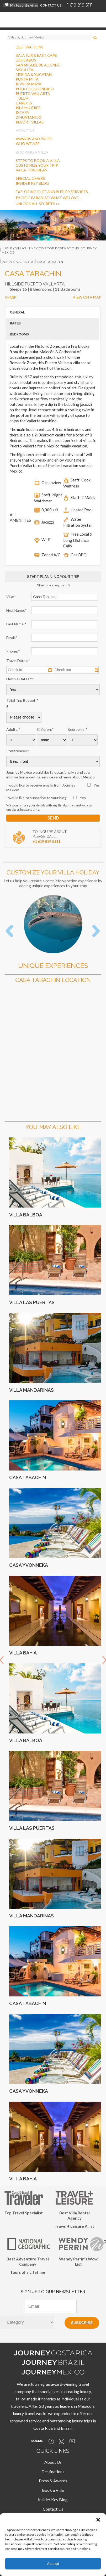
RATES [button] (15, 323)
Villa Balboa (25, 1214)
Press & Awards (53, 2480)
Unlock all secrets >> (38, 203)
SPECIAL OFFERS (30, 178)
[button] (98, 2519)
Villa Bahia (23, 1652)
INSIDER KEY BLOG (32, 183)
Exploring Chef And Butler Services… (53, 191)
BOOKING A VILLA (32, 152)
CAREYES (24, 103)
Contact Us (53, 2508)
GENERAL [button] (17, 312)
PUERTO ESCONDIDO (35, 89)
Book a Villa (53, 2490)
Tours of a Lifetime (27, 2272)
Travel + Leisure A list (74, 2226)
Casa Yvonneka (28, 1565)
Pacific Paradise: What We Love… (48, 197)
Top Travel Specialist (23, 2212)
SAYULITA (24, 70)
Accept (53, 2563)
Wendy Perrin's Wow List (78, 2261)
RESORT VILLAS (30, 122)
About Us (53, 2462)
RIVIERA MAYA (28, 84)
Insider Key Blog (53, 2499)
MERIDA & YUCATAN (34, 74)
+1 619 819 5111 (79, 5)
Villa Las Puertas (32, 1302)
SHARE (10, 298)
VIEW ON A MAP (87, 297)
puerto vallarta (17, 262)
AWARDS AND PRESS (34, 139)
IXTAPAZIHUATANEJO (28, 114)
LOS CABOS (26, 60)
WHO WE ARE (28, 143)
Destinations (52, 2471)
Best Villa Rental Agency (74, 2215)
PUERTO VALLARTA (33, 93)
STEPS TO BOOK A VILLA (38, 160)
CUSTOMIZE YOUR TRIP (37, 165)
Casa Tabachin (27, 1477)
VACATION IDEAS (31, 170)
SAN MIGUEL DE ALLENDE (38, 65)
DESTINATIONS (29, 47)
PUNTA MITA (27, 79)
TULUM (22, 98)
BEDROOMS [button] (19, 334)
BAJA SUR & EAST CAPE (36, 55)
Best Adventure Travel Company (28, 2261)
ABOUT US (25, 130)
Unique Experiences (53, 965)
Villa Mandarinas (31, 1390)
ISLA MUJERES (28, 107)
